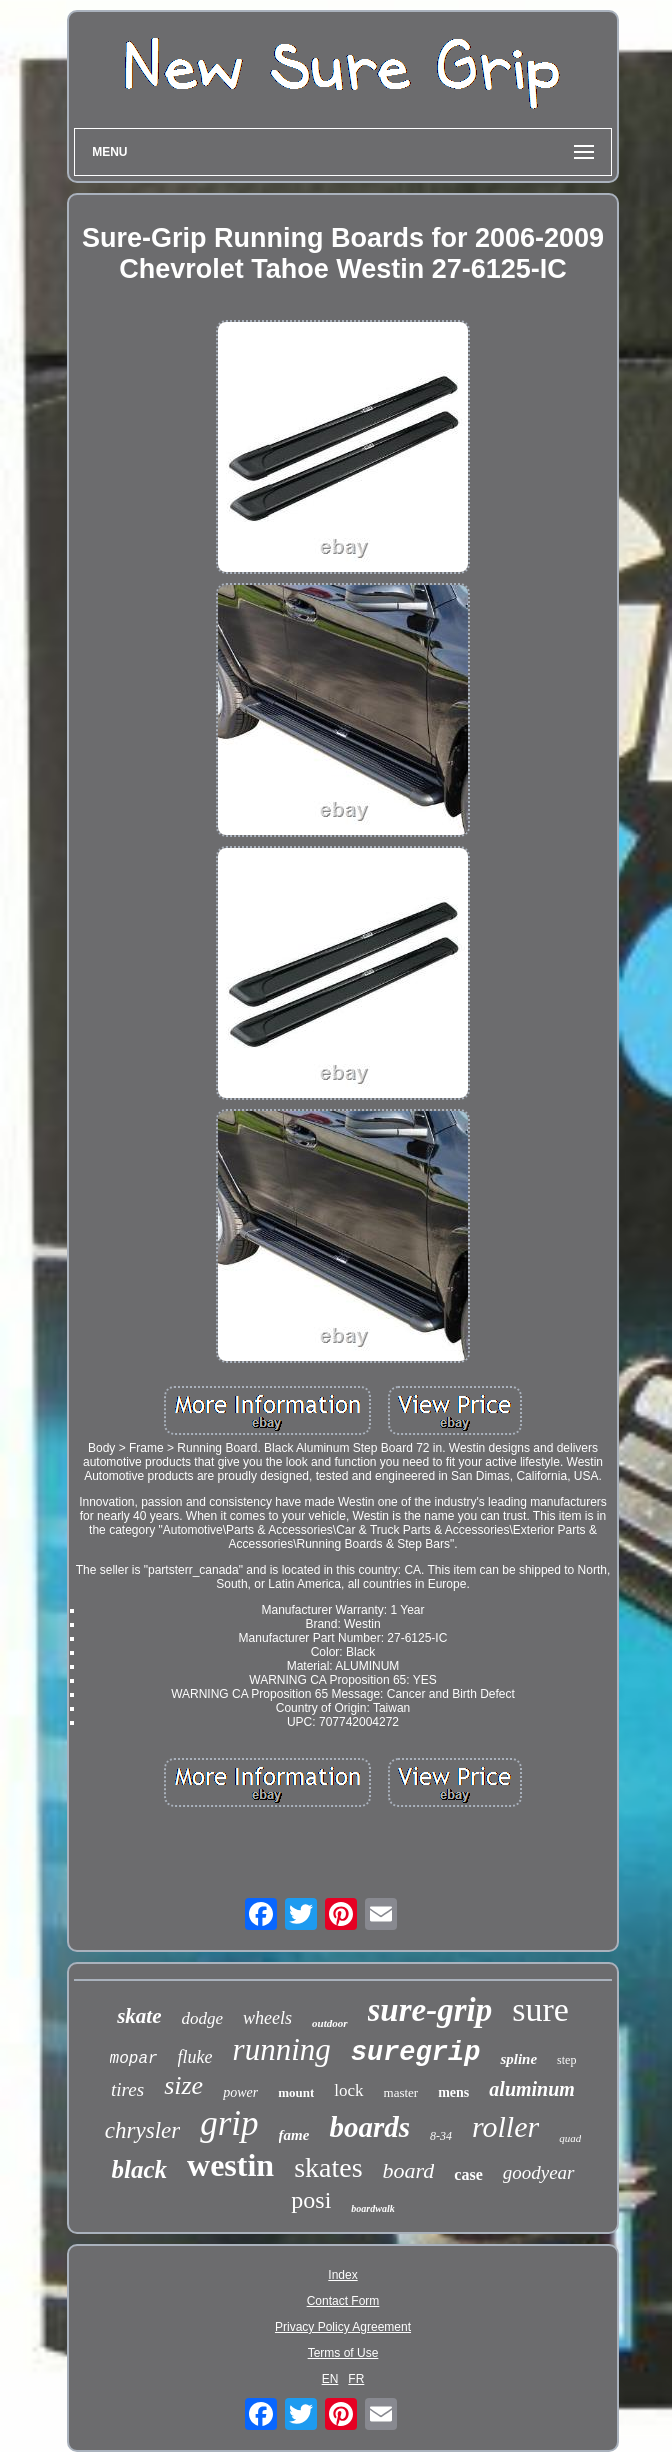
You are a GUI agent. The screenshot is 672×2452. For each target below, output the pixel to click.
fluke (195, 2057)
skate (139, 2016)
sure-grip (430, 2010)
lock (348, 2090)
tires (127, 2089)
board (409, 2170)
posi (311, 2200)
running (282, 2049)
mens (453, 2092)
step (566, 2060)
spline (518, 2059)
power (240, 2092)
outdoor (329, 2023)
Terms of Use (343, 2353)
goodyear (539, 2172)
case (468, 2174)
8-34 (441, 2136)
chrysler (142, 2130)
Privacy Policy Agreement (343, 2327)
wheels (267, 2018)
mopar (134, 2059)
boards (369, 2127)
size (183, 2085)
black (139, 2169)
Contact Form (343, 2301)
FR (356, 2379)
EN (330, 2379)
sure (540, 2009)
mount (296, 2092)
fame (294, 2135)
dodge (202, 2018)
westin (230, 2165)
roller (505, 2126)
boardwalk (372, 2208)
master (401, 2092)
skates (328, 2167)
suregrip (416, 2053)
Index (342, 2275)
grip (229, 2123)
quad (570, 2138)
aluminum (532, 2089)
